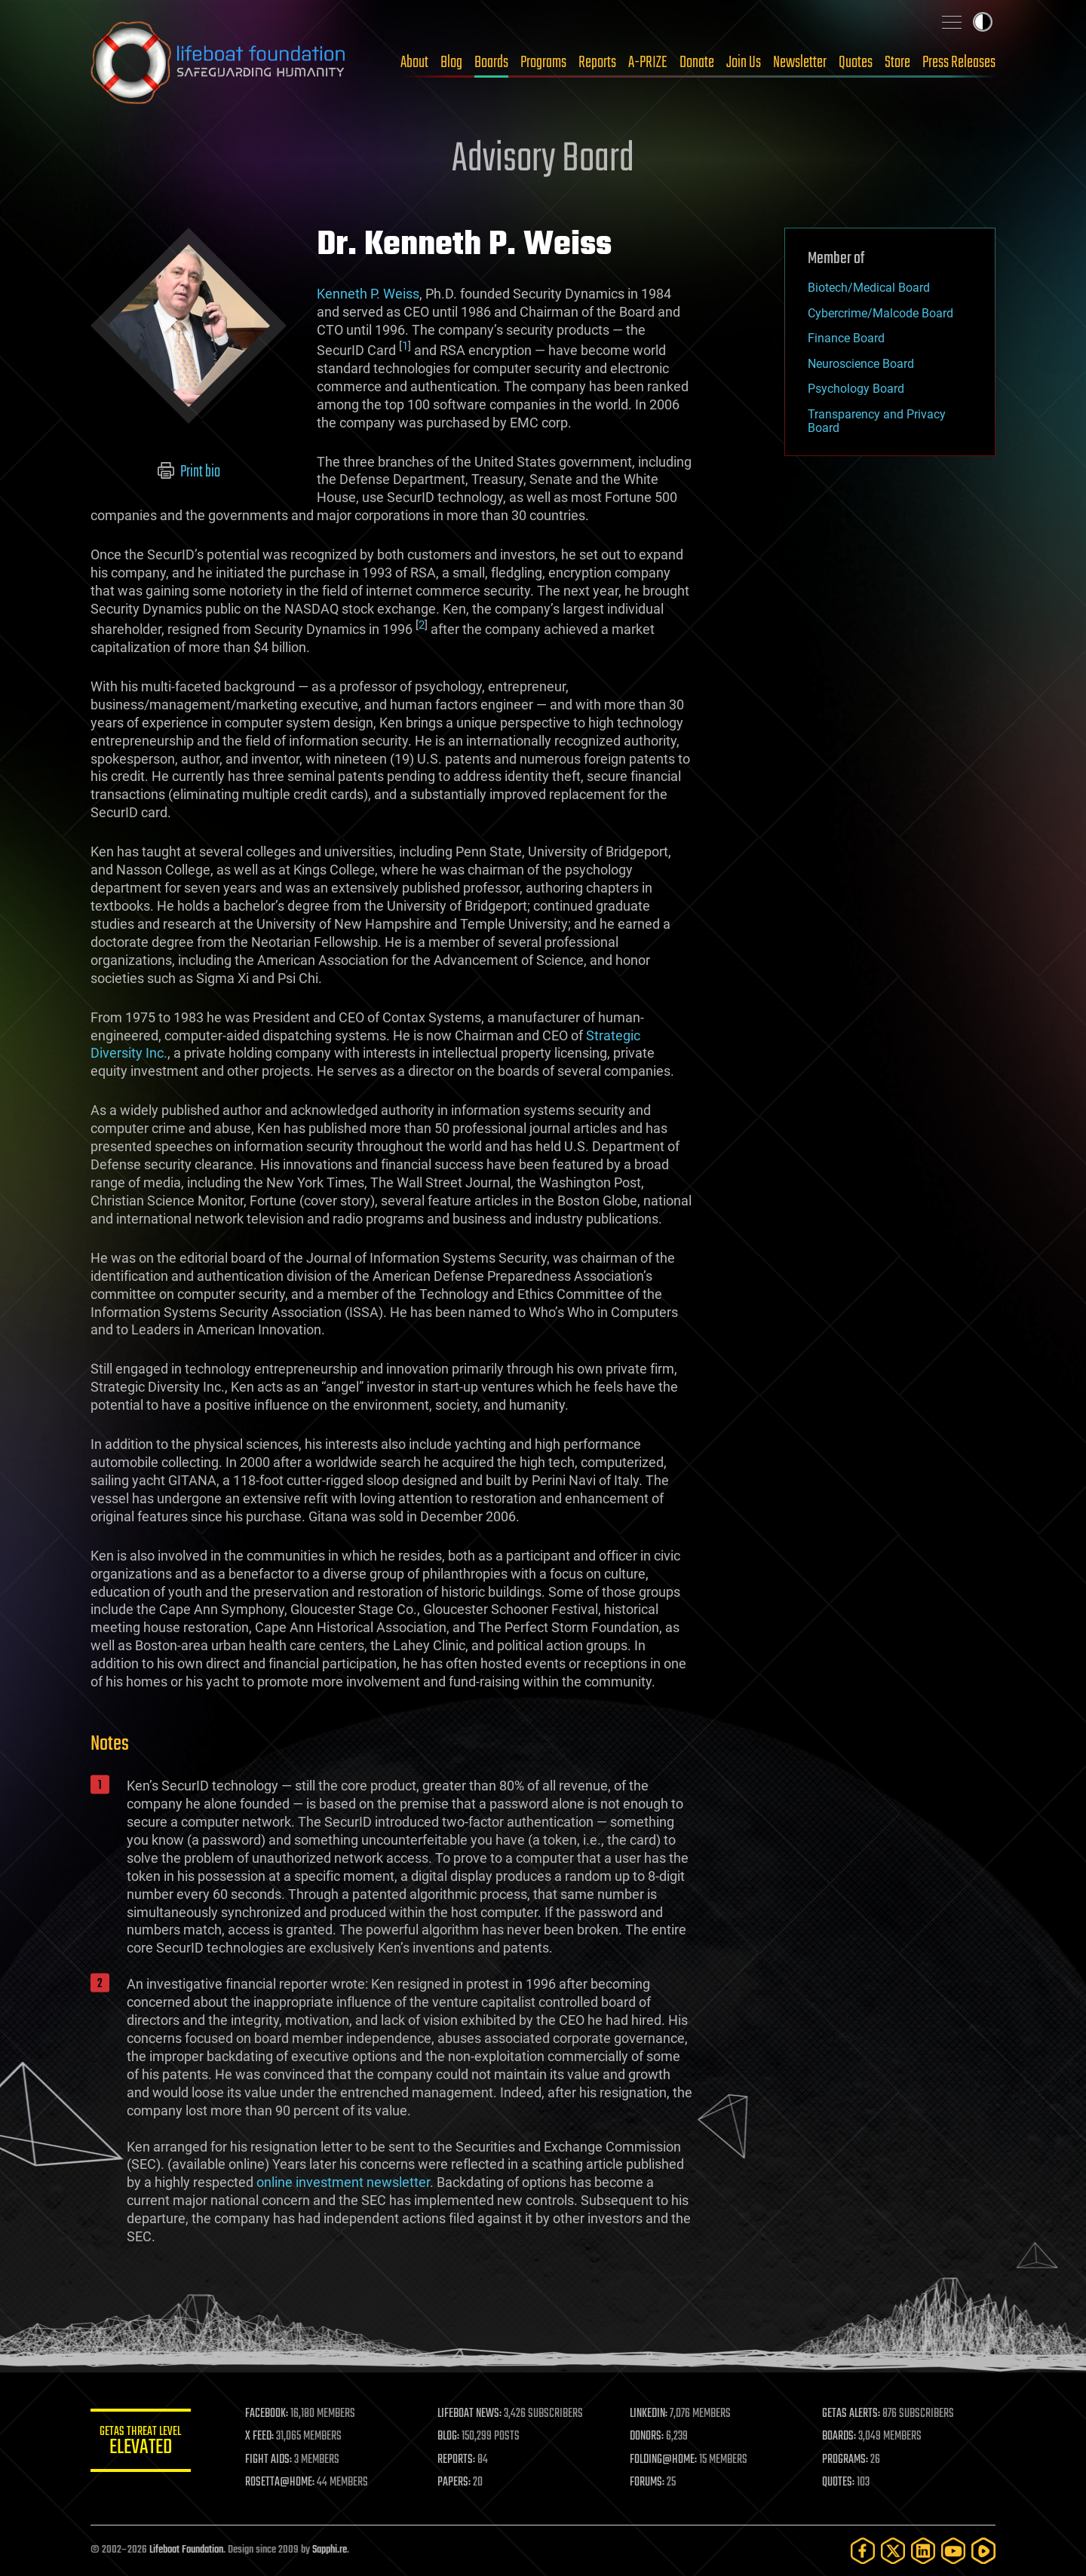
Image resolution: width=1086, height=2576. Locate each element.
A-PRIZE (647, 63)
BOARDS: (840, 2436)
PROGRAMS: (847, 2460)
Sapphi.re (329, 2550)
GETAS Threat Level (143, 2443)
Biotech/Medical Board (869, 287)
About (414, 63)
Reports (597, 63)
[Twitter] (893, 2551)
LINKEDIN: (651, 2414)
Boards (491, 63)
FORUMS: (650, 2482)
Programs (543, 63)
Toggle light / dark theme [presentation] (982, 22)
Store (897, 63)
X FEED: (264, 2436)
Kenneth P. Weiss (368, 294)
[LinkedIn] (923, 2551)
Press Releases (959, 63)
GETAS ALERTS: (853, 2414)
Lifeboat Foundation (186, 2550)
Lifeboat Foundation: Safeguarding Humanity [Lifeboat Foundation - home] (218, 62)
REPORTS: (460, 2460)
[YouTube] (953, 2551)
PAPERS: (457, 2482)
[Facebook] (863, 2551)
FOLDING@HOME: (666, 2460)
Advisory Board (543, 159)
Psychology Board (856, 388)
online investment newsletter (343, 2182)
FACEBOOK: (271, 2414)
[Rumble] (983, 2551)
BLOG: (452, 2436)
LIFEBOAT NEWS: (473, 2414)
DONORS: (650, 2436)
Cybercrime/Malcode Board (880, 313)
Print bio (189, 472)
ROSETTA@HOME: (285, 2482)
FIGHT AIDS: (273, 2460)
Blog (451, 63)
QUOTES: (840, 2482)
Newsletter (800, 63)
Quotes (856, 63)
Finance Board (846, 338)
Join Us (743, 63)
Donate (697, 63)
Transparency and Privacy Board (877, 421)
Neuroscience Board (861, 364)
